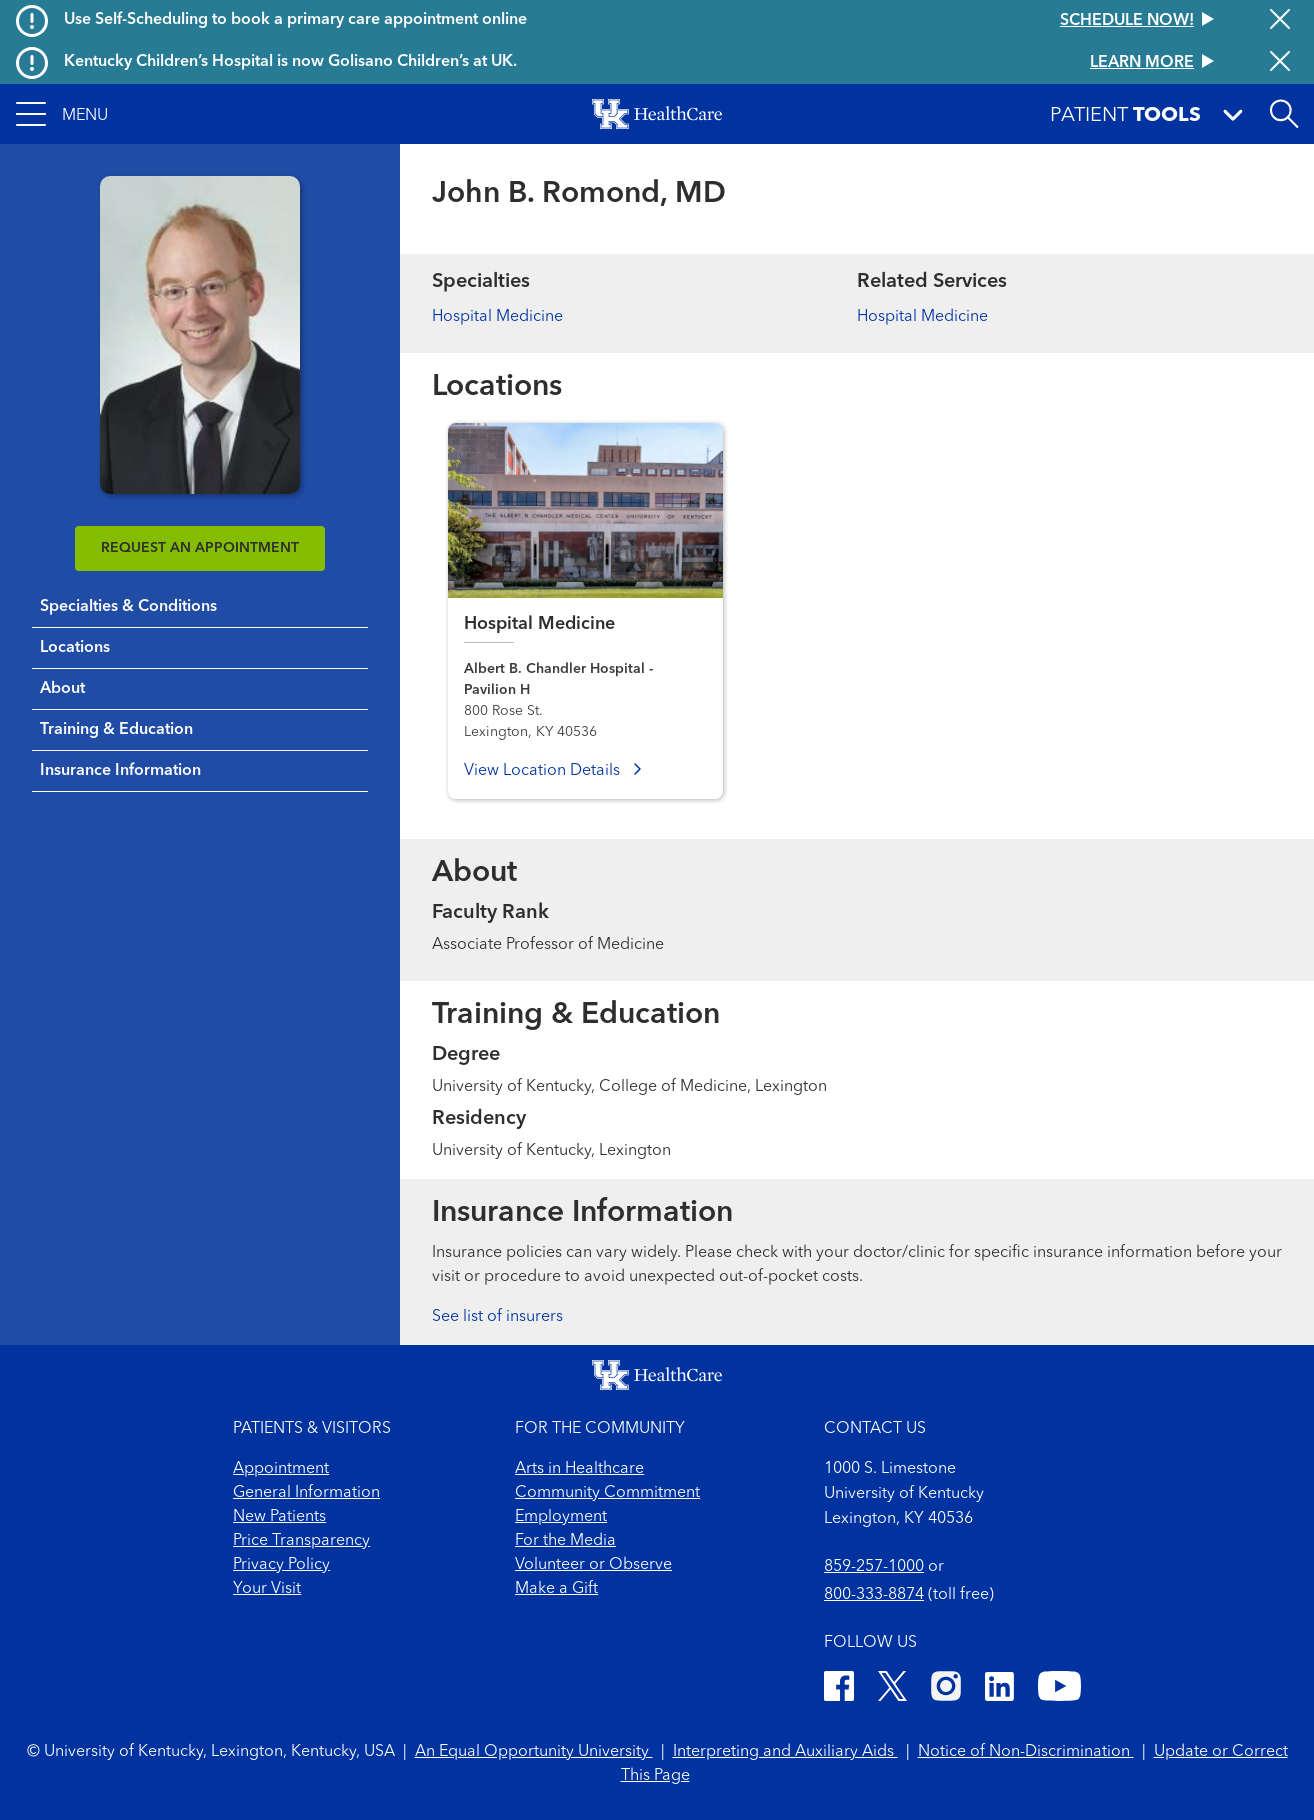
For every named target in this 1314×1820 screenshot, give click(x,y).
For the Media (565, 1541)
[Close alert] (1280, 21)
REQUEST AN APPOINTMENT (200, 548)
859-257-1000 (874, 1567)
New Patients (279, 1517)
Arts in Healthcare (579, 1469)
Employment (561, 1517)
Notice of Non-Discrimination (1026, 1752)
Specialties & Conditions (128, 607)
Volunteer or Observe (593, 1565)
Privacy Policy (281, 1565)
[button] (62, 114)
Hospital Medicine (497, 317)
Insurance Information (120, 771)
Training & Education (116, 730)
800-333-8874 (874, 1595)
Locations (75, 648)
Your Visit (267, 1589)
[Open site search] (1284, 114)
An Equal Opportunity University (534, 1752)
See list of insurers (497, 1317)
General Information (306, 1493)
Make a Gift (556, 1589)
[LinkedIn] (999, 1689)
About (62, 689)
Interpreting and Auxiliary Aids (785, 1752)
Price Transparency (301, 1541)
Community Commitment (607, 1493)
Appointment (281, 1469)
